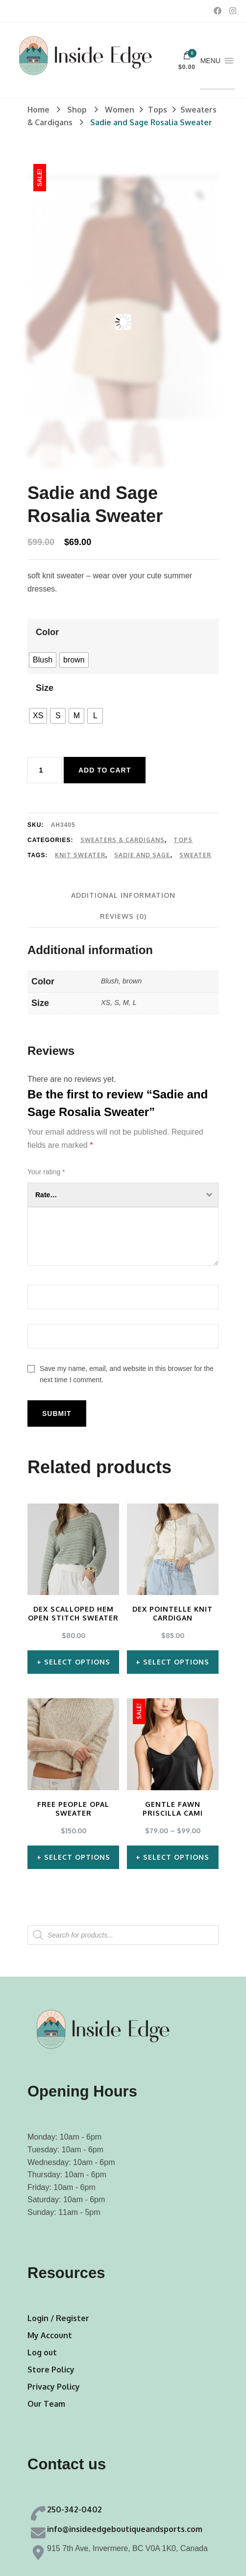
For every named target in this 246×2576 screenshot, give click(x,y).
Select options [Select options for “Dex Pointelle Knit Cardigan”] (176, 1662)
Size (44, 688)
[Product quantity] (44, 770)
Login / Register (58, 2318)
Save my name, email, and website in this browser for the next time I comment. (127, 1374)
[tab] (123, 895)
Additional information (123, 895)
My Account (49, 2335)
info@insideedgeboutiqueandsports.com (124, 2529)
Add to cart (104, 770)
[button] (210, 60)
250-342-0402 (74, 2509)
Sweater (195, 855)
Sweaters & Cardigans (122, 839)
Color (47, 632)
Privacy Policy (53, 2387)
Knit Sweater (80, 855)
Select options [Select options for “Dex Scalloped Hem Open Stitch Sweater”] (77, 1662)
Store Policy (50, 2369)
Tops (183, 839)
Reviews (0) (123, 916)
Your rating (46, 1172)
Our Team (46, 2404)
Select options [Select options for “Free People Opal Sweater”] (77, 1857)
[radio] (42, 660)
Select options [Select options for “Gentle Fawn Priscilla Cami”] (176, 1857)
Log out (42, 2352)
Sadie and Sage (142, 855)
